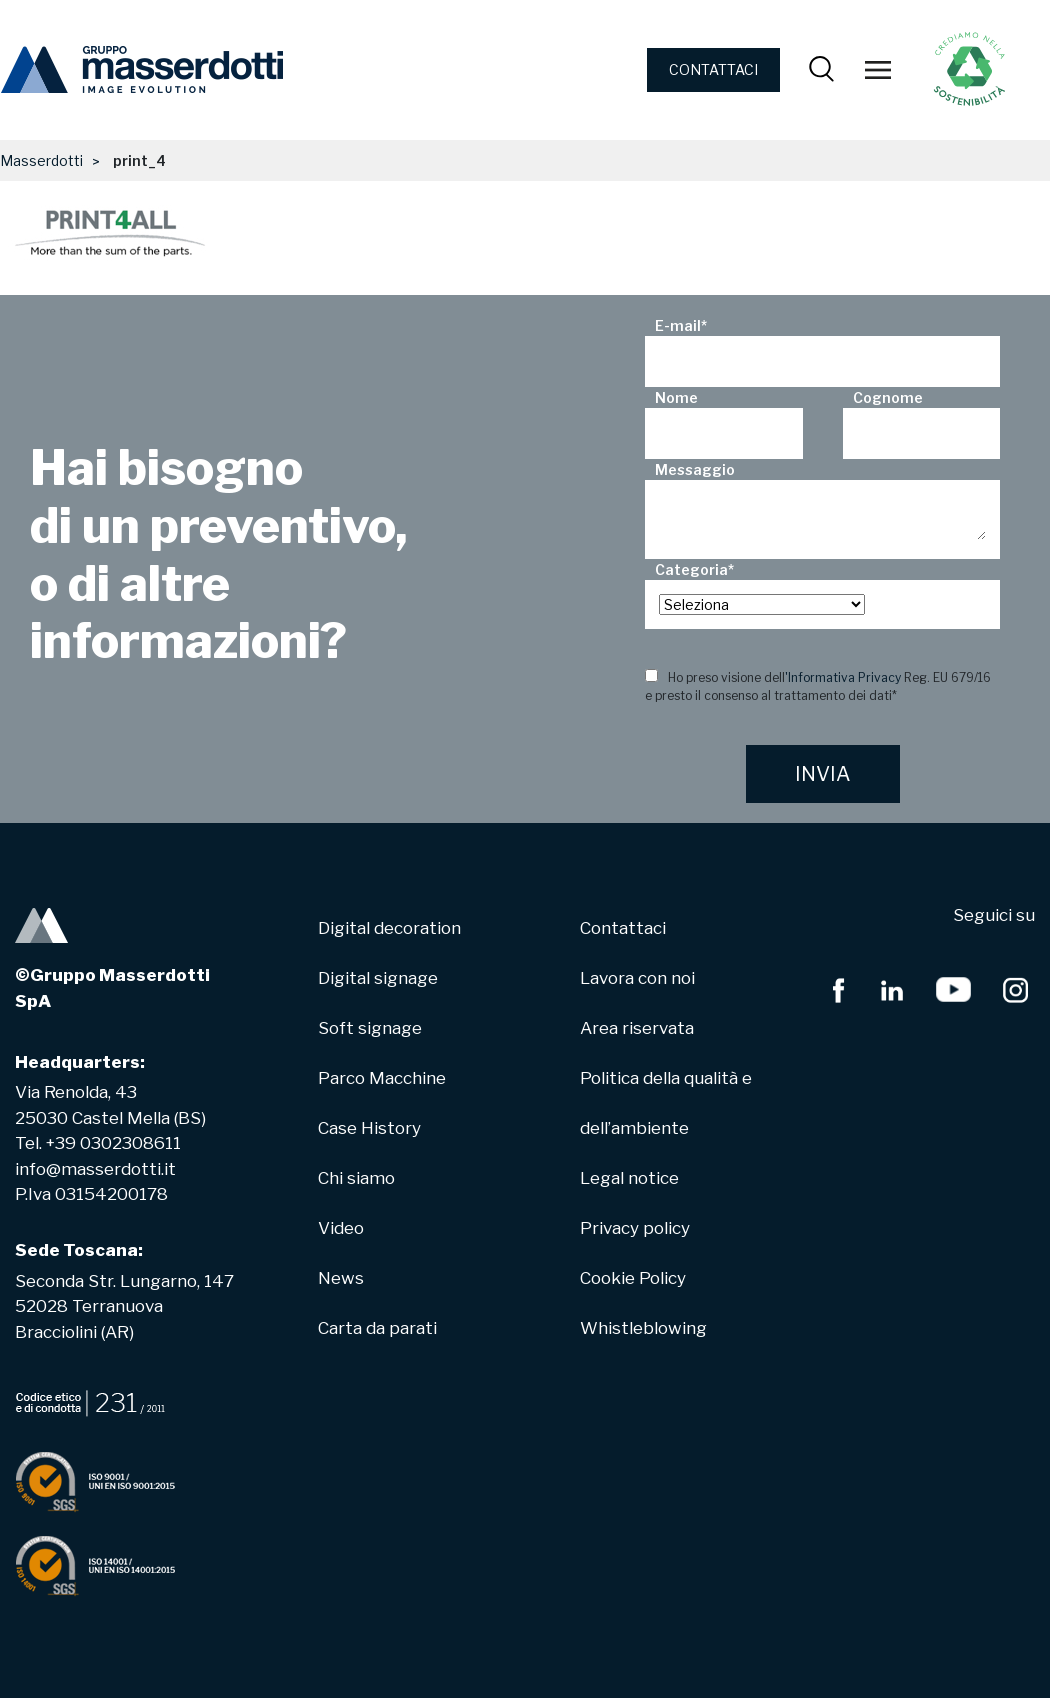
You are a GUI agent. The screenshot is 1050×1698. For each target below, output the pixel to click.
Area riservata (637, 1028)
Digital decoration (389, 928)
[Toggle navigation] (878, 70)
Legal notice (629, 1178)
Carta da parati (377, 1328)
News (341, 1278)
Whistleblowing (643, 1328)
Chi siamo (356, 1178)
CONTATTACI (713, 69)
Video (341, 1228)
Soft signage (370, 1028)
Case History (369, 1128)
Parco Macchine (382, 1078)
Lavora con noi (637, 978)
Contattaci (623, 928)
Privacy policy (635, 1228)
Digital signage (378, 978)
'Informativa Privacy (843, 677)
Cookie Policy (633, 1278)
